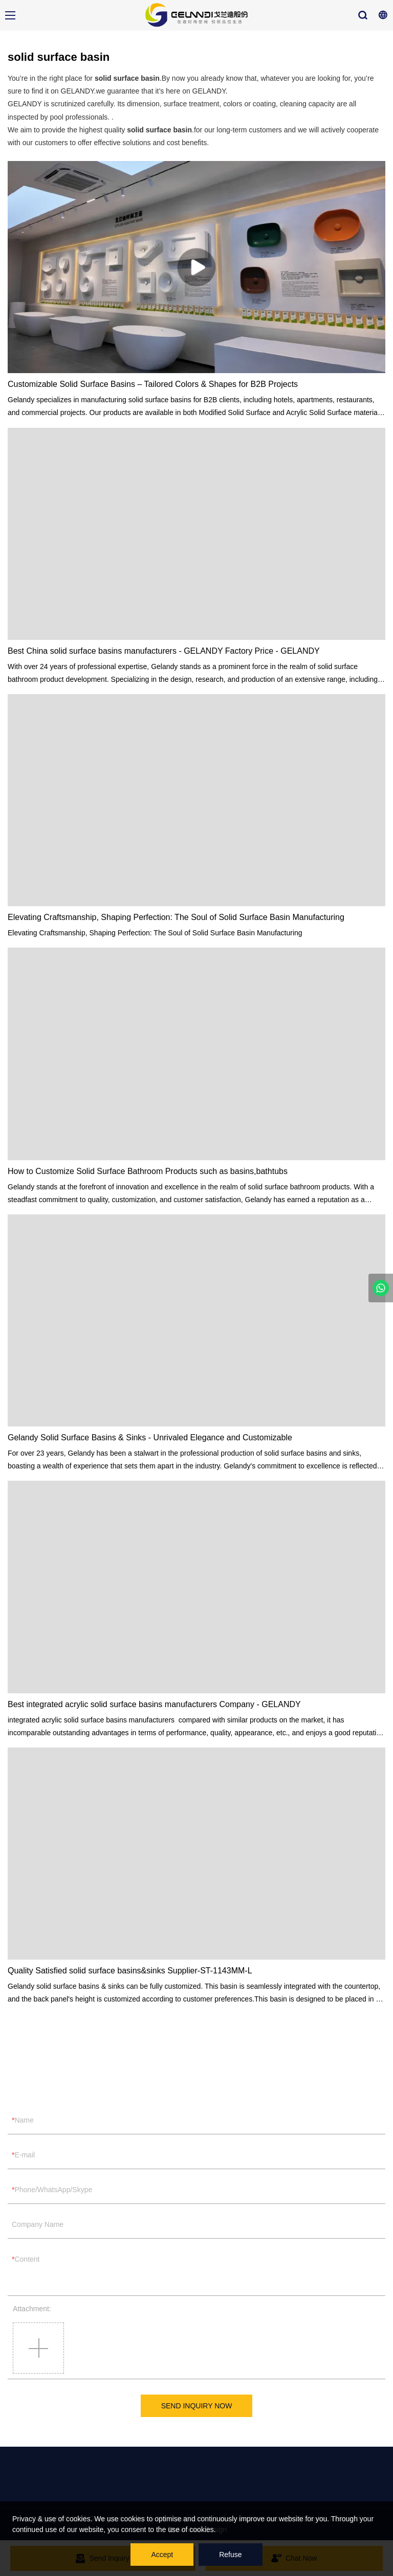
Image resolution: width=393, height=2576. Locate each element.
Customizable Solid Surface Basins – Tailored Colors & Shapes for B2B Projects (153, 384)
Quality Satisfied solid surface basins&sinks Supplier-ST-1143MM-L (130, 1970)
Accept (162, 2554)
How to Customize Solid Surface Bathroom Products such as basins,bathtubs (148, 1171)
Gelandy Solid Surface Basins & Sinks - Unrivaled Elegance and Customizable (150, 1437)
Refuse (230, 2554)
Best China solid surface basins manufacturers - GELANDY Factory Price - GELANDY (164, 651)
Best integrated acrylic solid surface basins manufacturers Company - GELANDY (154, 1704)
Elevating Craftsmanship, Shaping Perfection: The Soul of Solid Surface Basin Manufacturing (176, 917)
